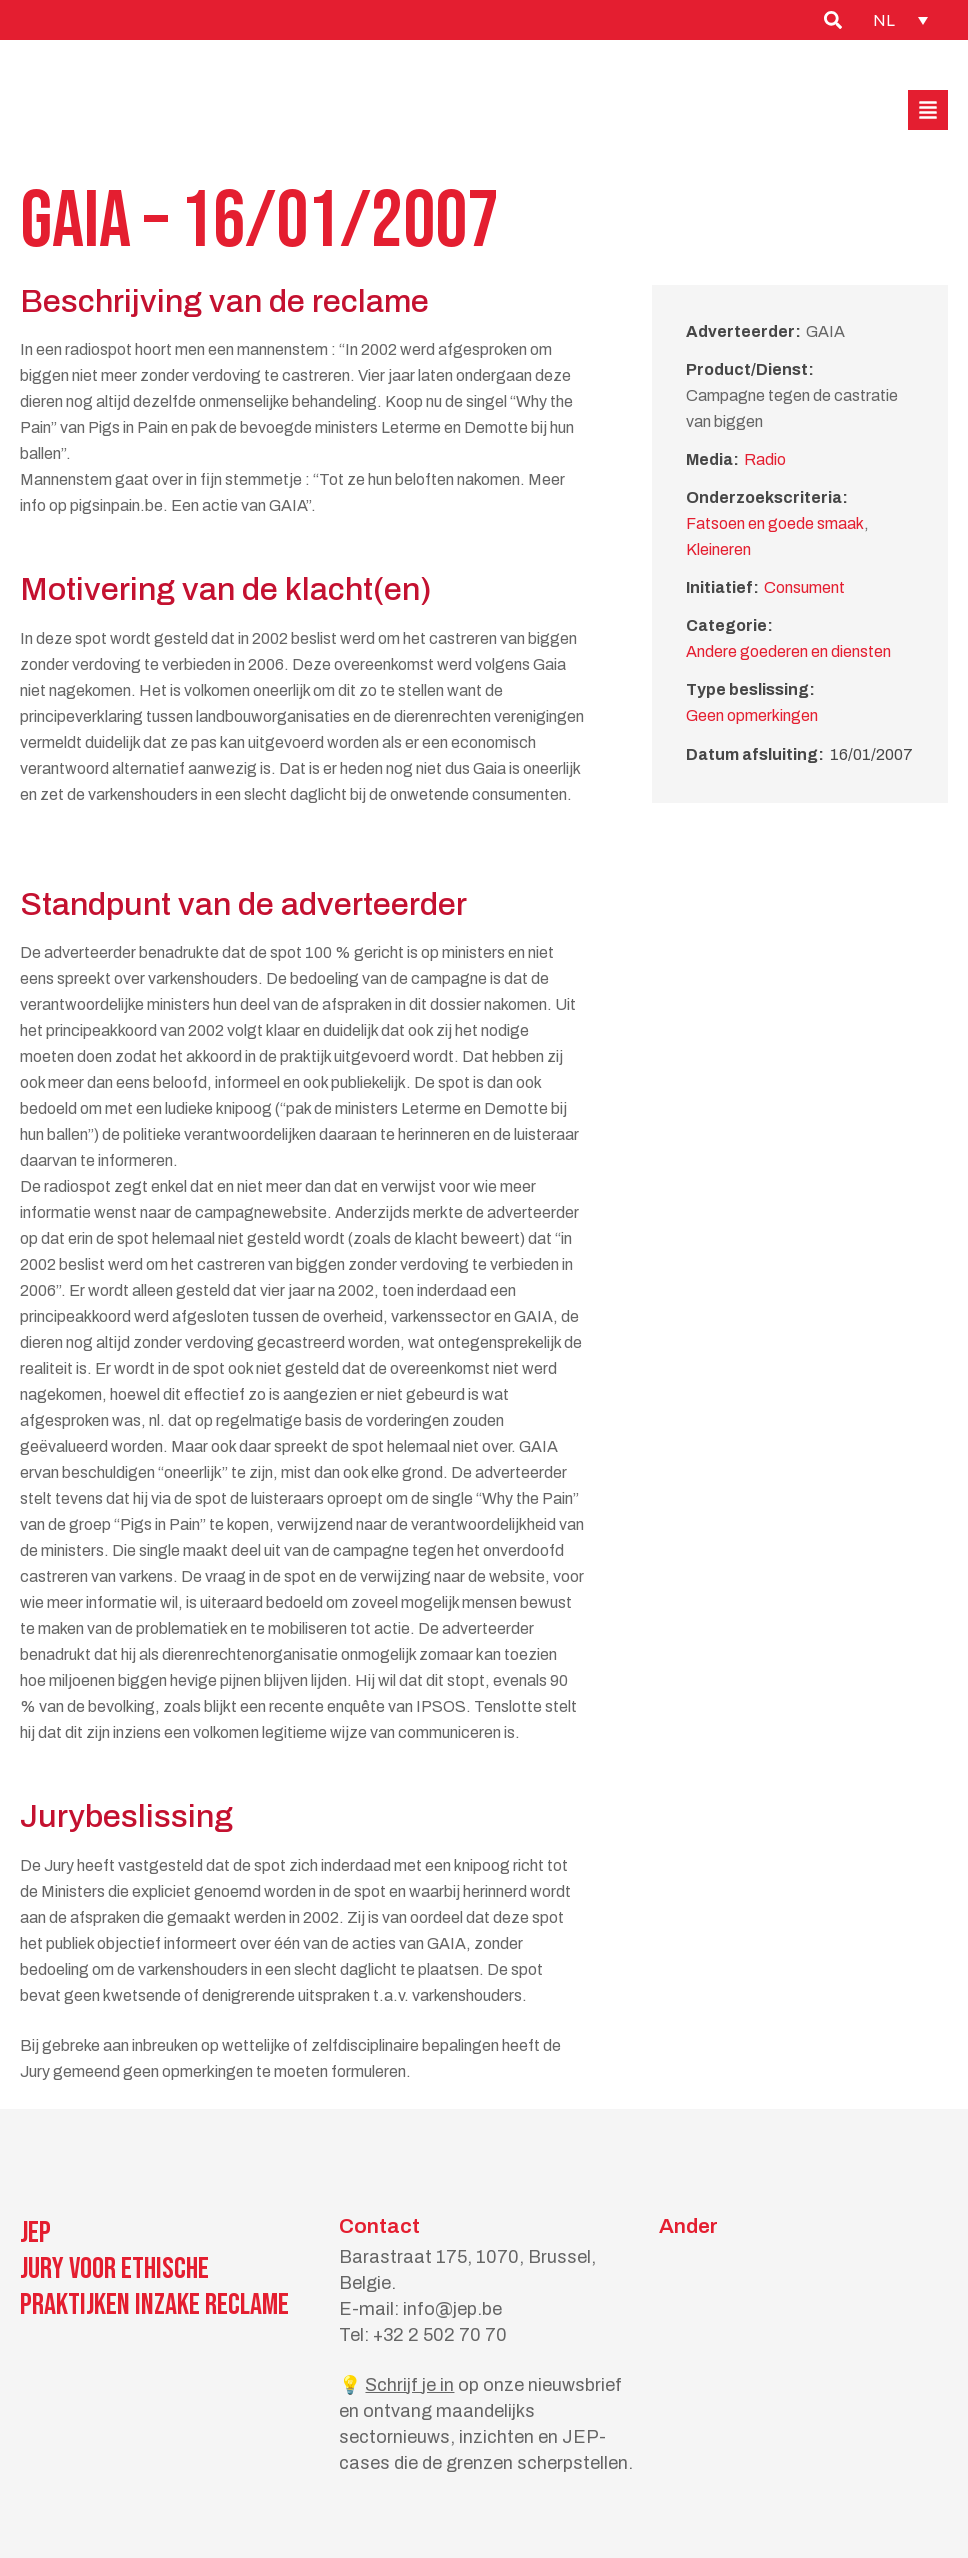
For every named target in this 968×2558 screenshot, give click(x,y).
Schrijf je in (409, 2385)
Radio (765, 459)
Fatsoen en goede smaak (775, 523)
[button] (928, 110)
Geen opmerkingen (752, 715)
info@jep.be (452, 2309)
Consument (804, 587)
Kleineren (718, 549)
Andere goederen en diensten (788, 651)
